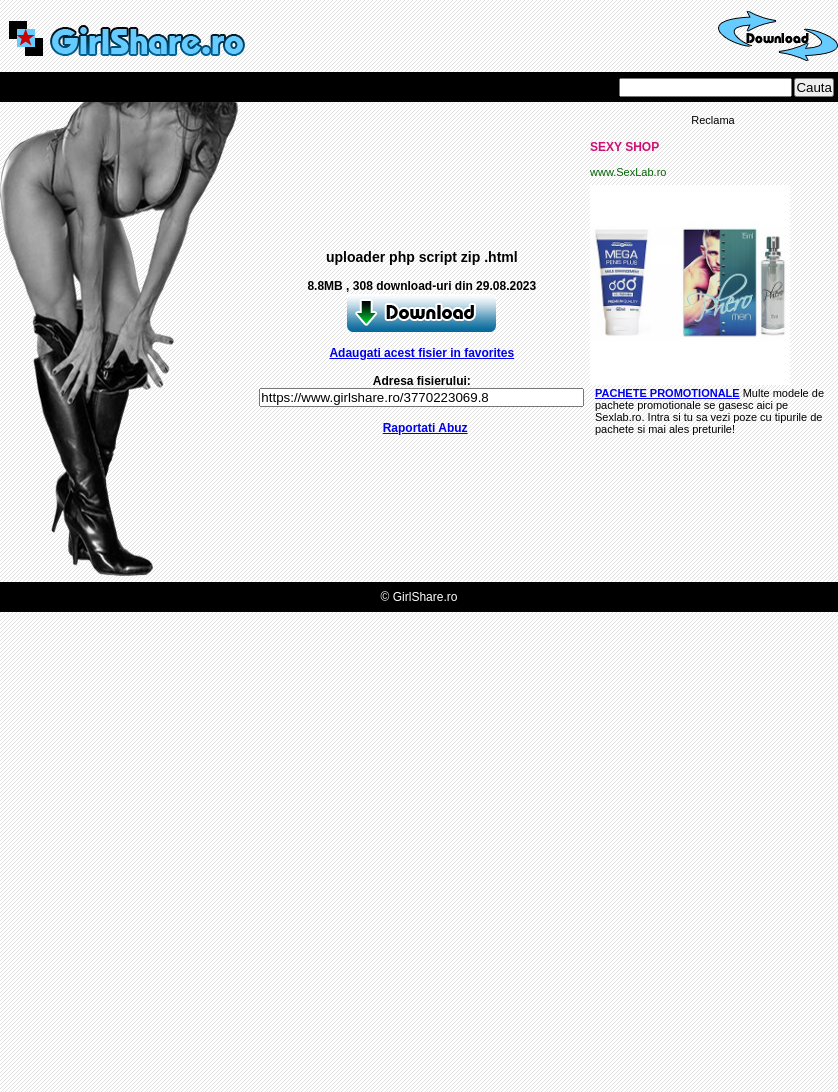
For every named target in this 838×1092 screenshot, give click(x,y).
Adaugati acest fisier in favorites (421, 353)
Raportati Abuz (425, 428)
